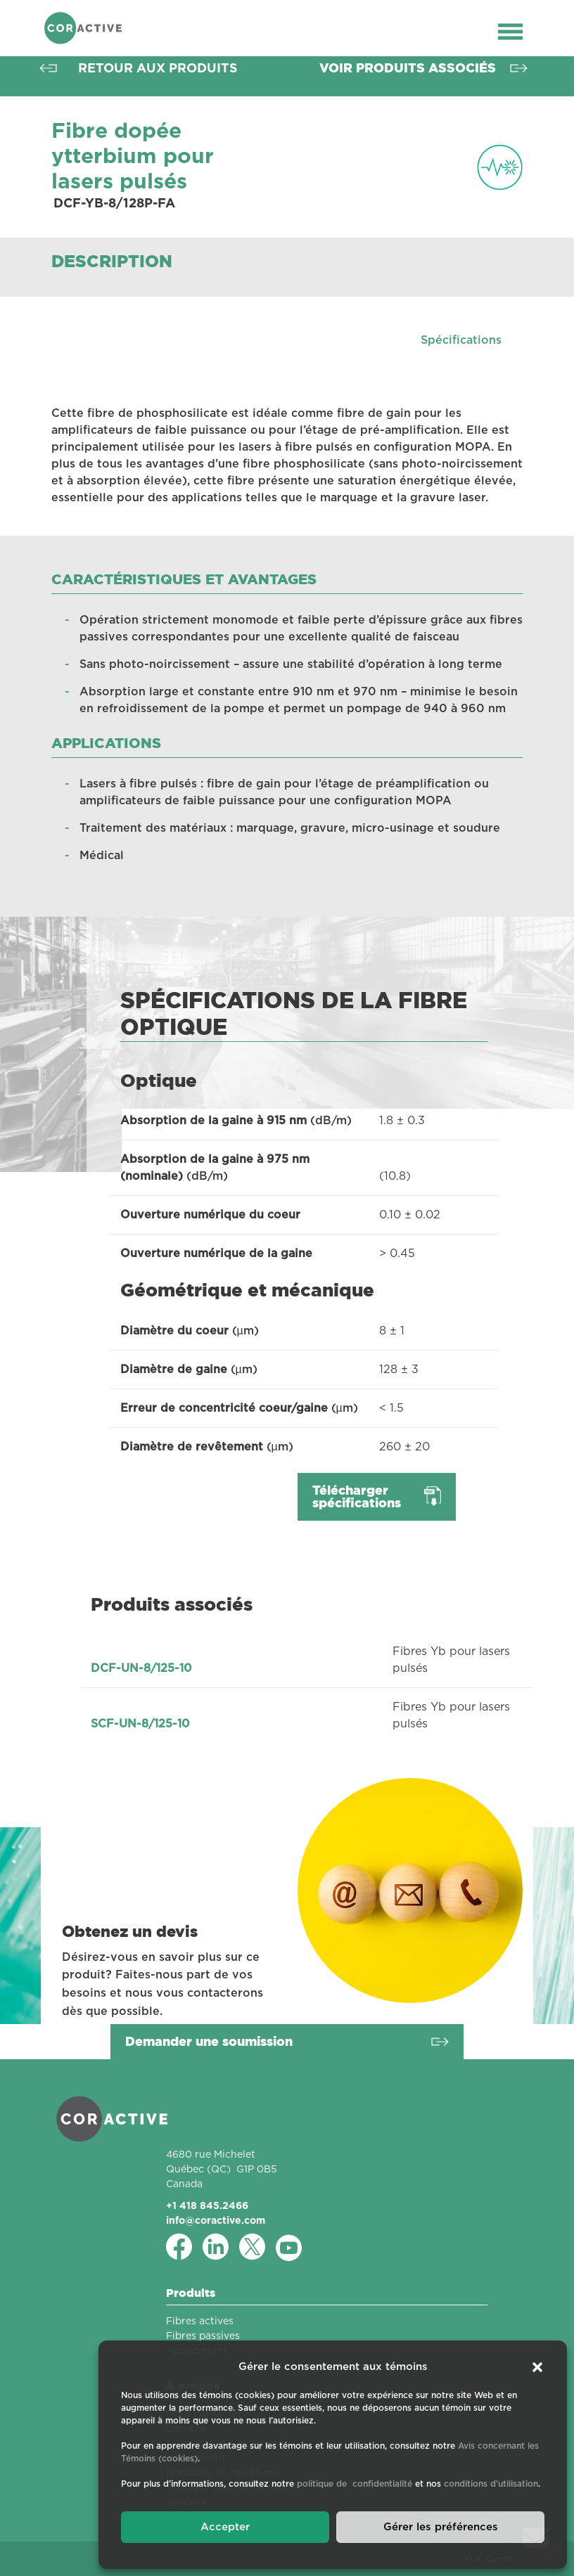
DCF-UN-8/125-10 (141, 1668)
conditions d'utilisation (491, 2484)
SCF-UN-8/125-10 (140, 1724)
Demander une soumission (209, 2041)
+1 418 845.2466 (207, 2205)
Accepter (225, 2527)
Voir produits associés (407, 68)
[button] (537, 2367)
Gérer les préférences (440, 2527)
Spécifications (461, 340)
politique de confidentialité (354, 2484)
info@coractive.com (215, 2220)
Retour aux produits (158, 67)
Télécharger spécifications (356, 1496)
